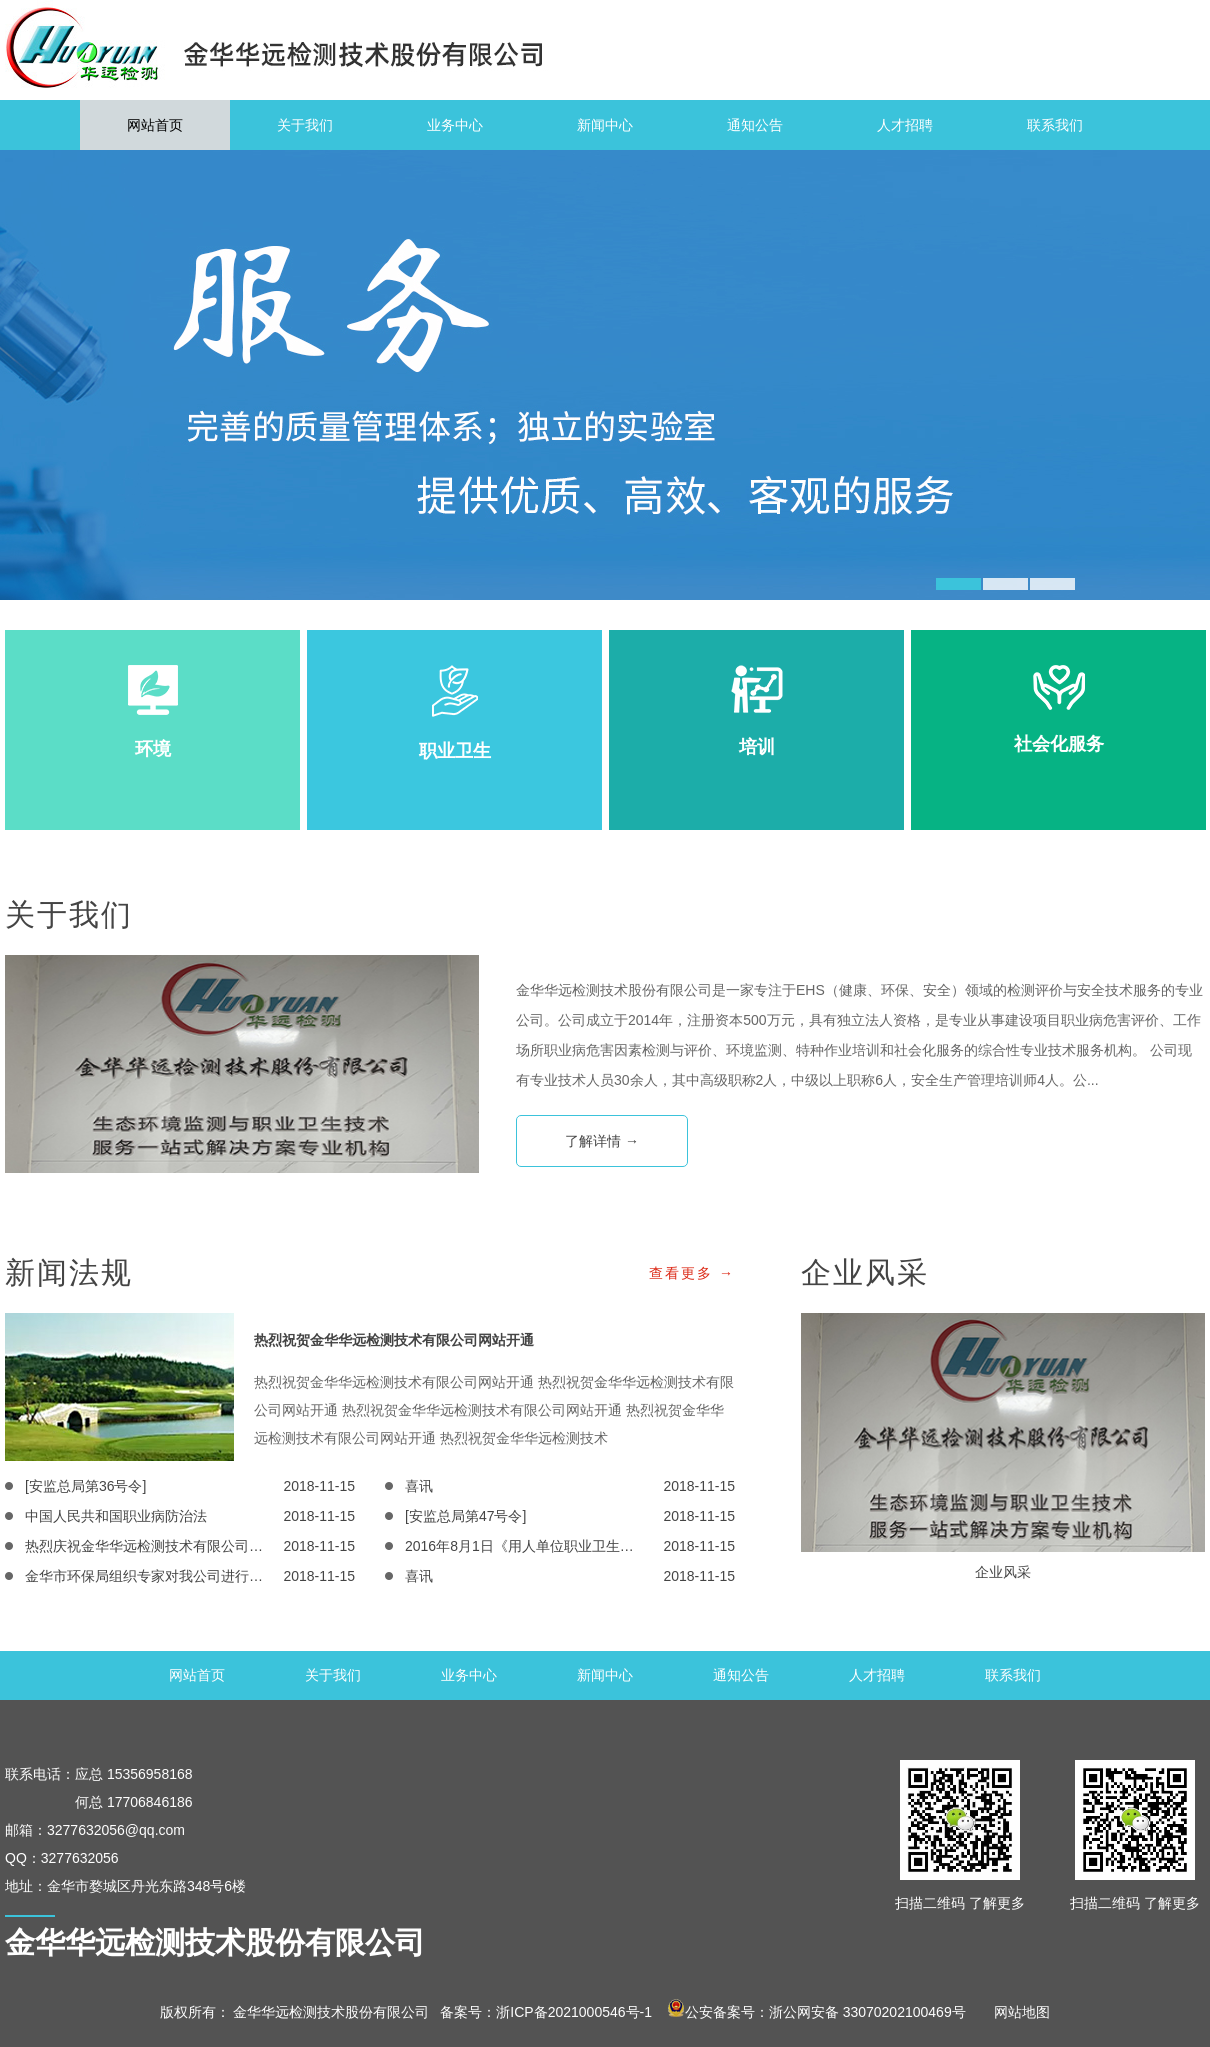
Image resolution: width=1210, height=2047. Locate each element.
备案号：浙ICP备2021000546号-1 (546, 2012)
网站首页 (155, 125)
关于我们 (305, 125)
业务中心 (455, 125)
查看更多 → (692, 1273)
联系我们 (1055, 125)
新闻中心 (605, 125)
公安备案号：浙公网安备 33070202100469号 (816, 2012)
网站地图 (1015, 2012)
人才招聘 (905, 125)
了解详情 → (602, 1141)
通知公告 (755, 125)
